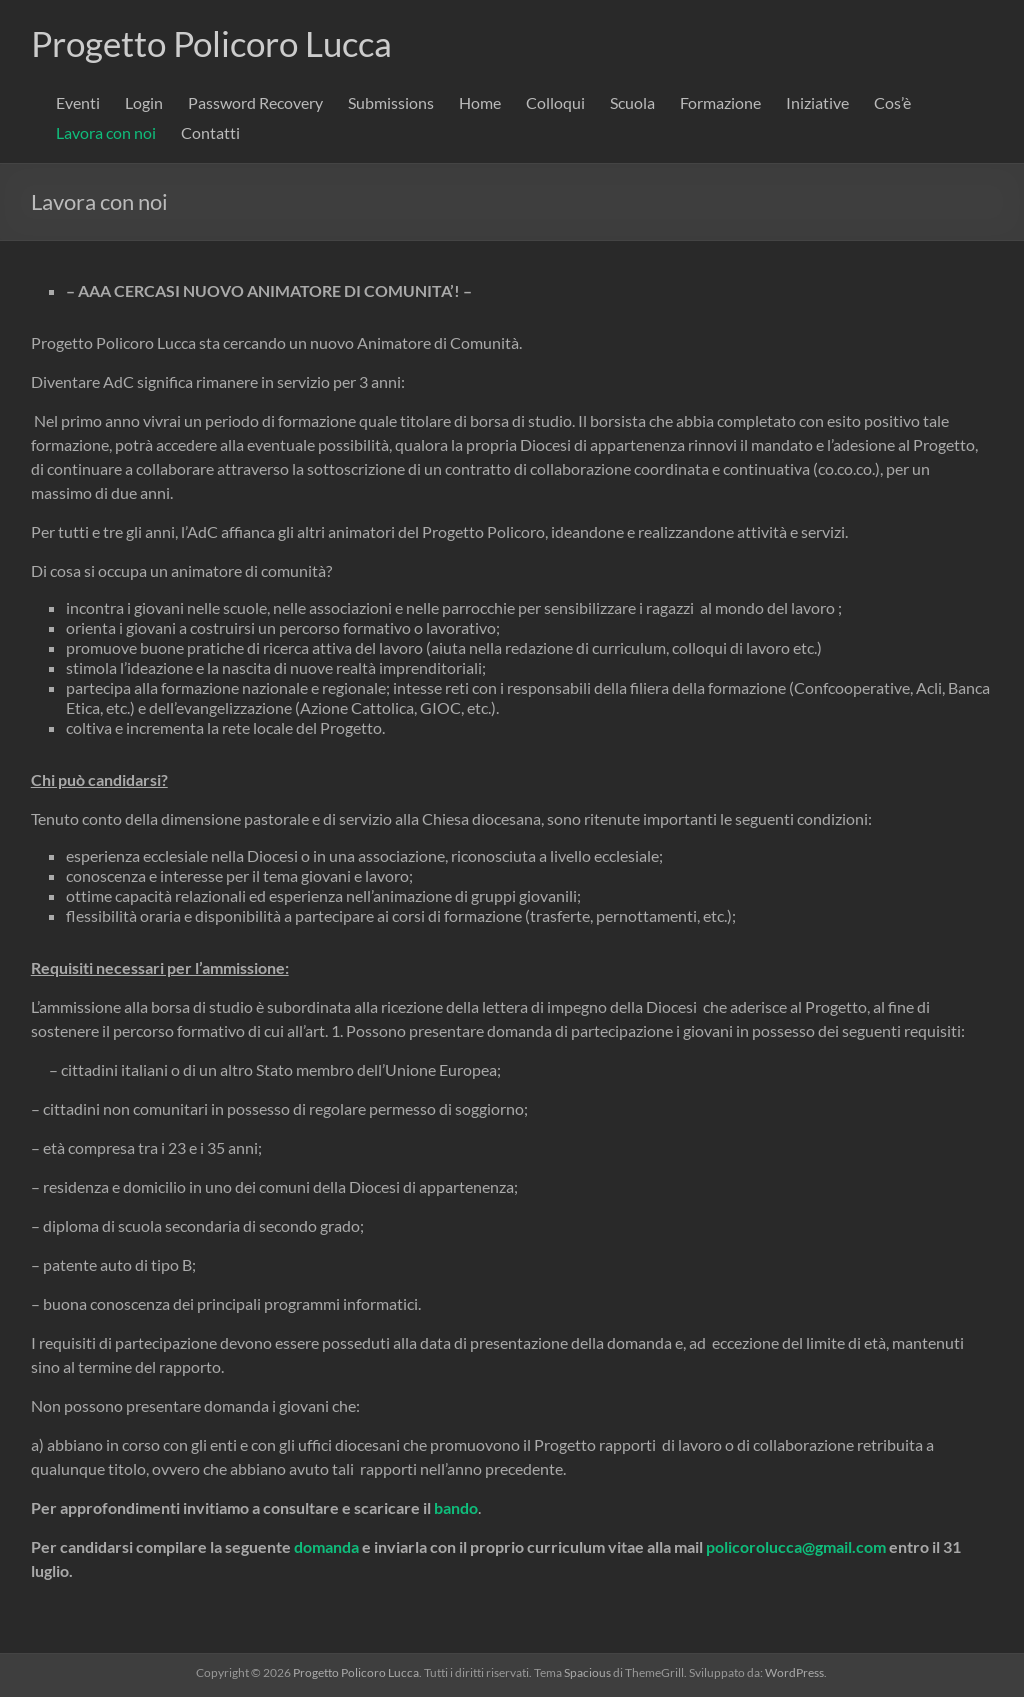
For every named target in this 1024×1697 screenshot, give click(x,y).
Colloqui (555, 102)
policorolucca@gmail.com (796, 1546)
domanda (326, 1546)
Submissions (391, 102)
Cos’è (892, 102)
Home (480, 102)
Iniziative (817, 102)
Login (144, 102)
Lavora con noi (106, 132)
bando (456, 1507)
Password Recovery (255, 102)
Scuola (632, 102)
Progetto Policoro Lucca (219, 43)
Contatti (210, 132)
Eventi (78, 102)
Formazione (720, 102)
